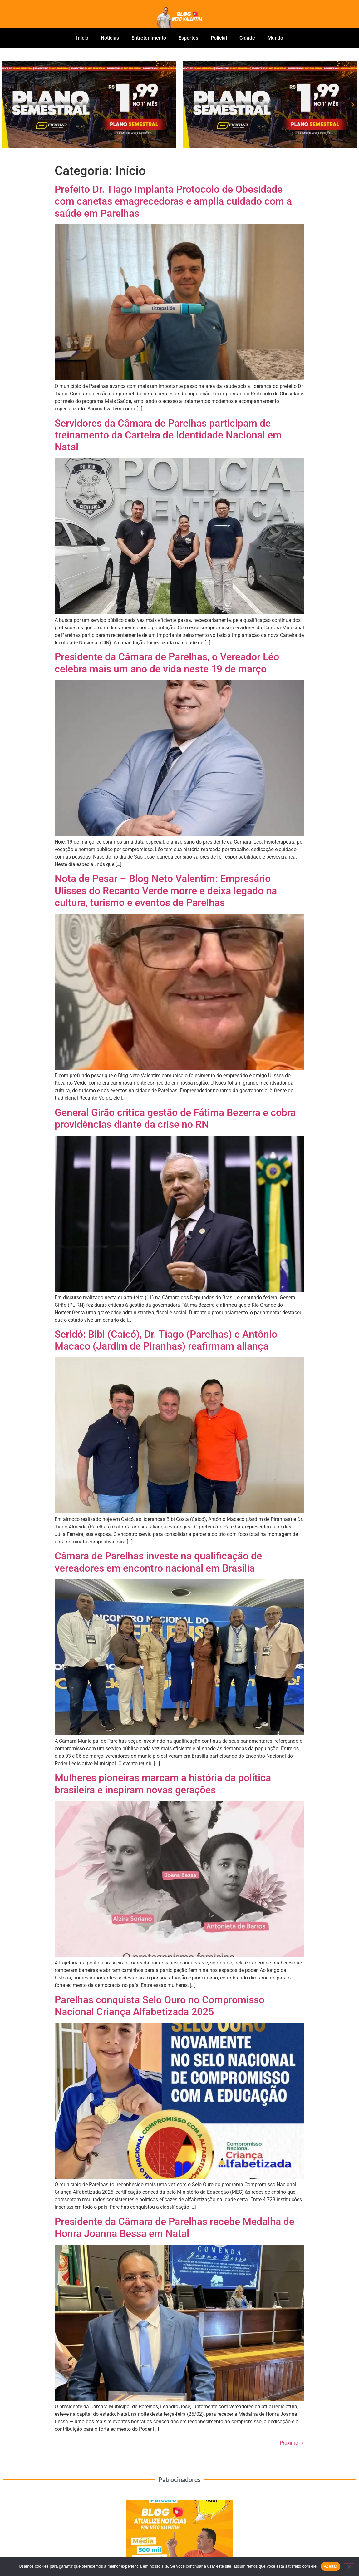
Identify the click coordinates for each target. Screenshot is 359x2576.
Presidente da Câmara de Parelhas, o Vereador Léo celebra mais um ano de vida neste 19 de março (167, 663)
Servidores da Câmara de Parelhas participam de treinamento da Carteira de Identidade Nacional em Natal (168, 435)
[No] (349, 2566)
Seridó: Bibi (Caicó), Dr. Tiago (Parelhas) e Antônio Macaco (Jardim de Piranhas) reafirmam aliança (166, 1340)
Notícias (110, 38)
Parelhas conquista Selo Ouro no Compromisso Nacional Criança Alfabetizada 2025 (159, 2006)
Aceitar (330, 2566)
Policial (219, 38)
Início (82, 38)
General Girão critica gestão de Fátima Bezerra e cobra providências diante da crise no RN (175, 1118)
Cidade (247, 38)
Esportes (188, 38)
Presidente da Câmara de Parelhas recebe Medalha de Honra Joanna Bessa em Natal (174, 2227)
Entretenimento (148, 38)
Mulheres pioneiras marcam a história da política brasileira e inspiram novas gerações (163, 1784)
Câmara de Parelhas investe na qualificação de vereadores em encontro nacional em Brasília (158, 1562)
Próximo (292, 2443)
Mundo (275, 38)
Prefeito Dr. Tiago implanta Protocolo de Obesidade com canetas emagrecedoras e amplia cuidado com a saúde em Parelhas (173, 201)
